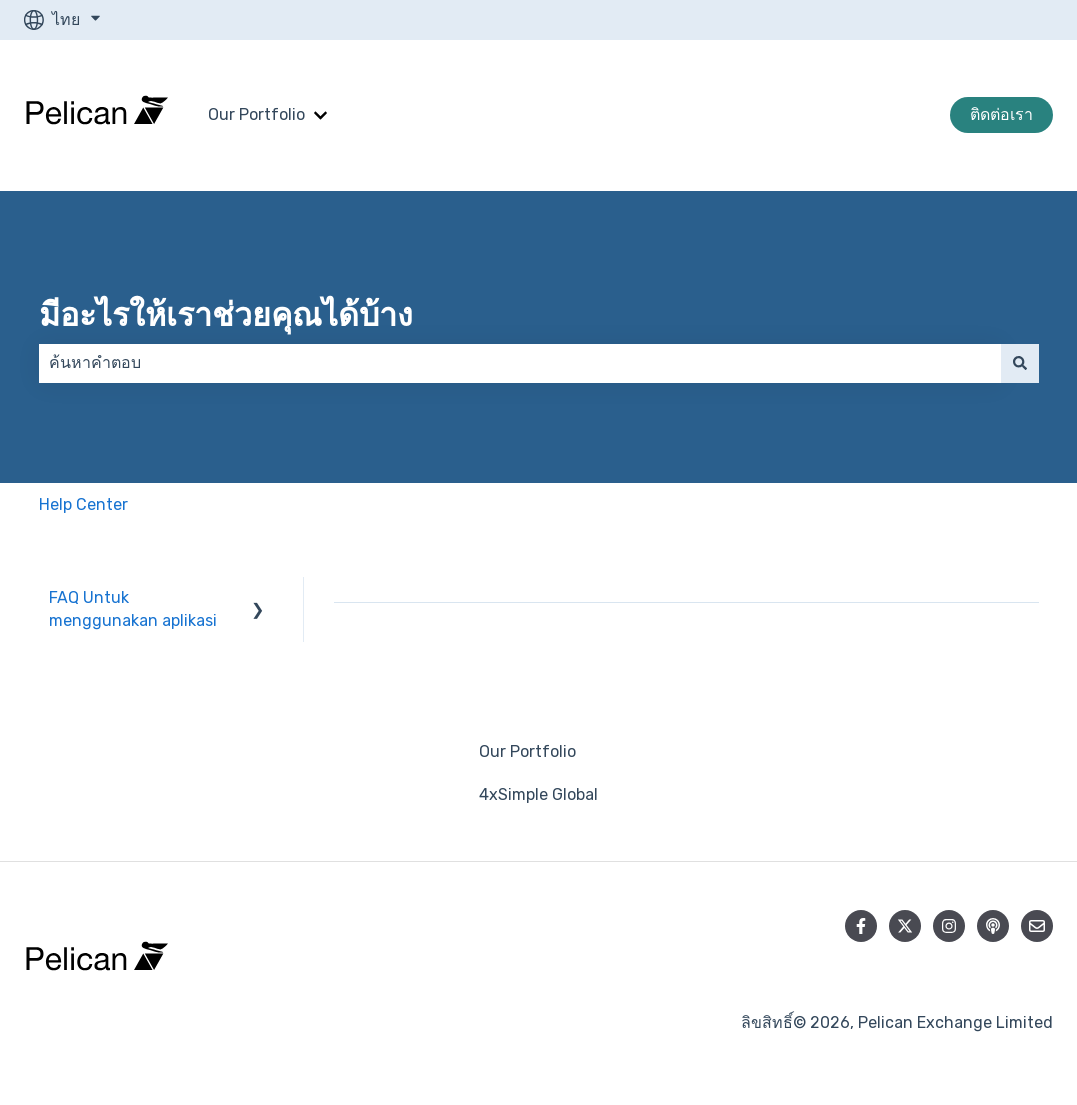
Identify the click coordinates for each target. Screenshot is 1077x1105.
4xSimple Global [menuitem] (538, 794)
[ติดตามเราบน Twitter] (905, 926)
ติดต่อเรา (1001, 114)
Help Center (83, 504)
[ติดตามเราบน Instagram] (949, 926)
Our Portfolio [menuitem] (527, 751)
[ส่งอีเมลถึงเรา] (1037, 926)
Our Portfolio (256, 114)
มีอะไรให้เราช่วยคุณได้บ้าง (226, 315)
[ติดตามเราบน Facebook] (861, 926)
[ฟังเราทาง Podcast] (993, 926)
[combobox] (520, 363)
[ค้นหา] (1020, 363)
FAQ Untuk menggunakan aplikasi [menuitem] (133, 608)
